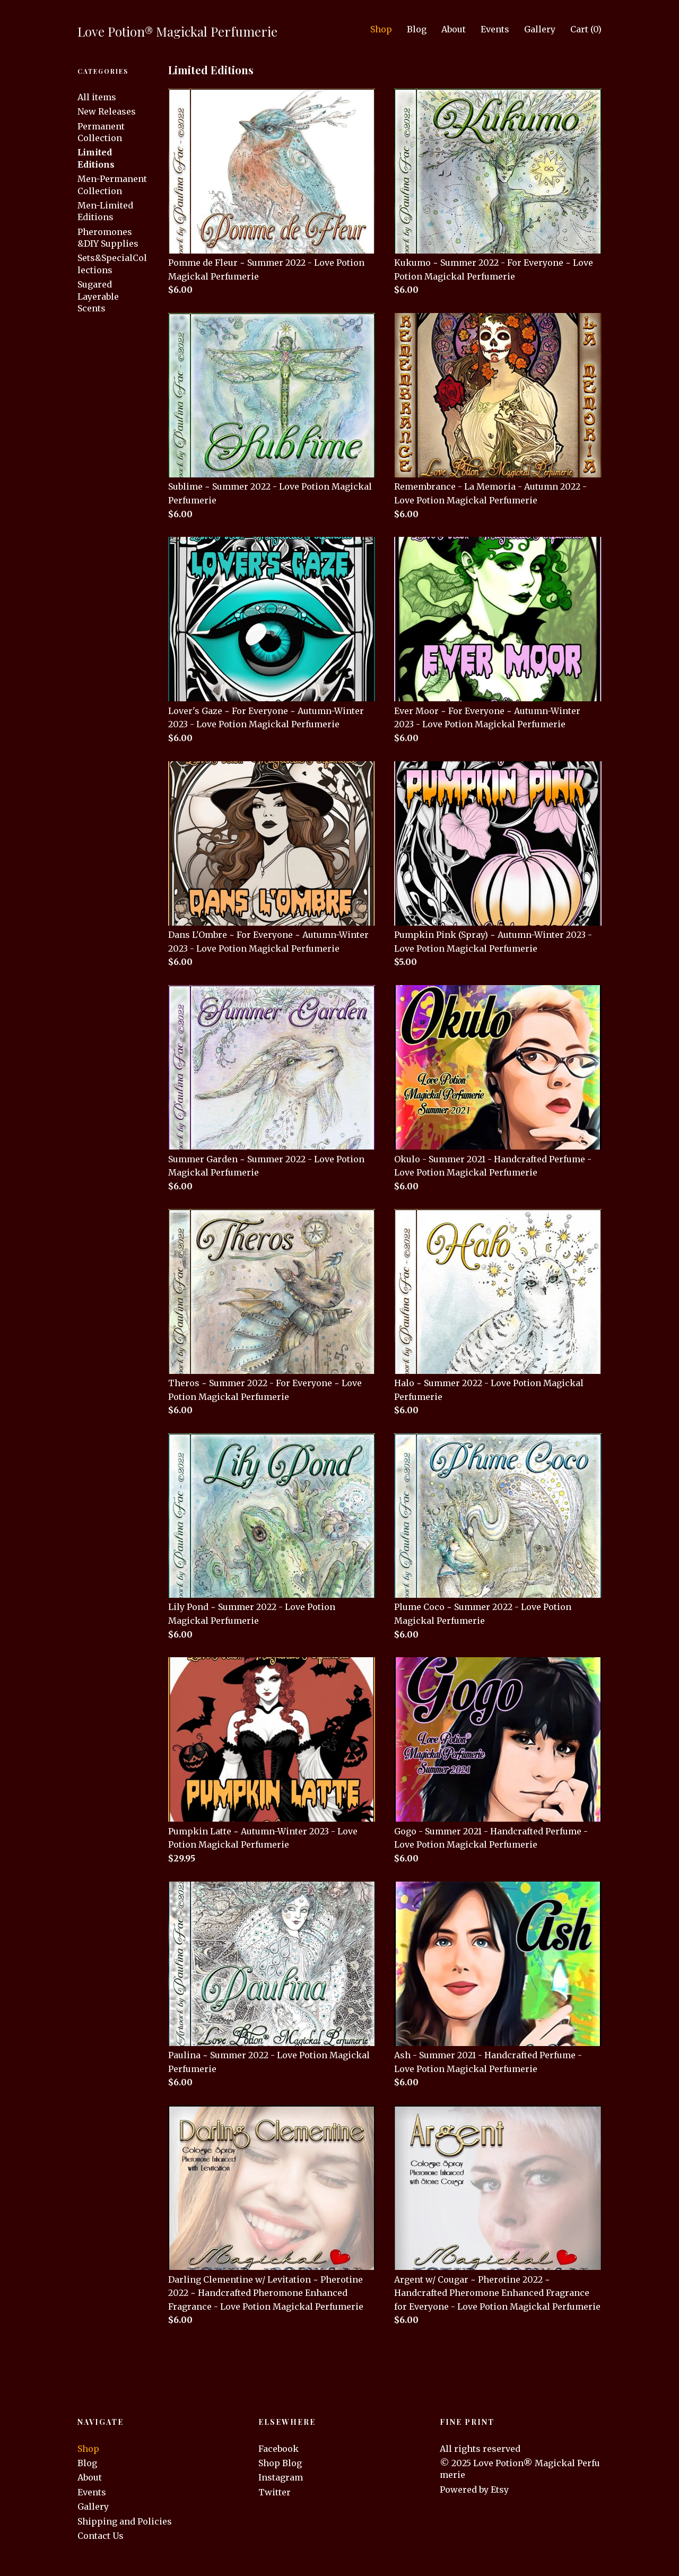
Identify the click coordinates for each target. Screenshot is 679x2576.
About (453, 29)
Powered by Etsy (474, 2489)
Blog (416, 29)
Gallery (539, 29)
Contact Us (100, 2535)
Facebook (278, 2448)
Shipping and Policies (124, 2521)
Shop (381, 29)
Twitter (274, 2492)
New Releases (106, 111)
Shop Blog (280, 2463)
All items (96, 97)
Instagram (280, 2477)
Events (495, 29)
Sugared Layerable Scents (98, 296)
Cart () (586, 29)
